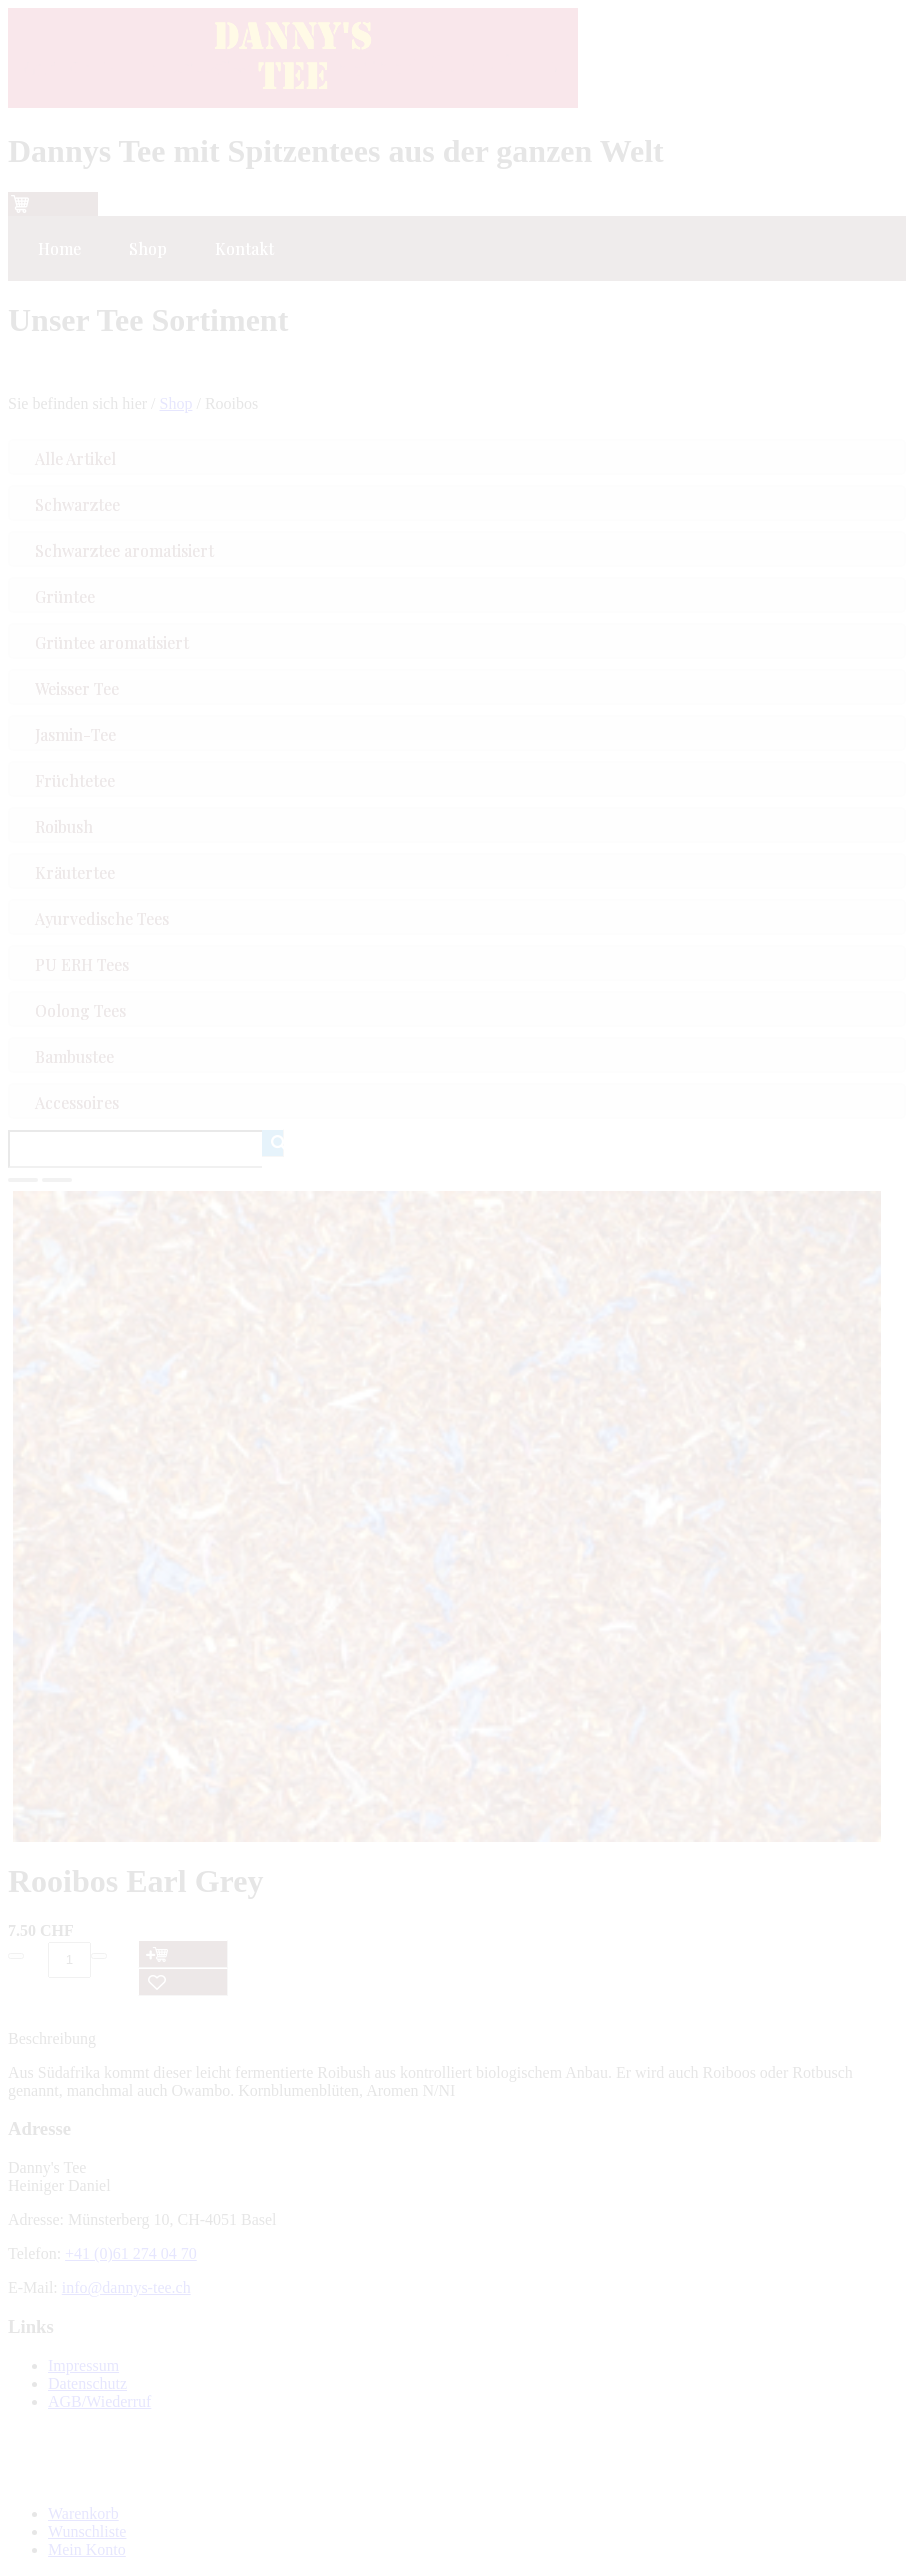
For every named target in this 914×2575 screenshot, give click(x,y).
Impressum (83, 2365)
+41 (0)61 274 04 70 (131, 2253)
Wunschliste (87, 2531)
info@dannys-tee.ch (126, 2287)
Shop (176, 403)
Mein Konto (87, 2549)
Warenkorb (83, 2513)
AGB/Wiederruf (99, 2401)
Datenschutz (87, 2383)
